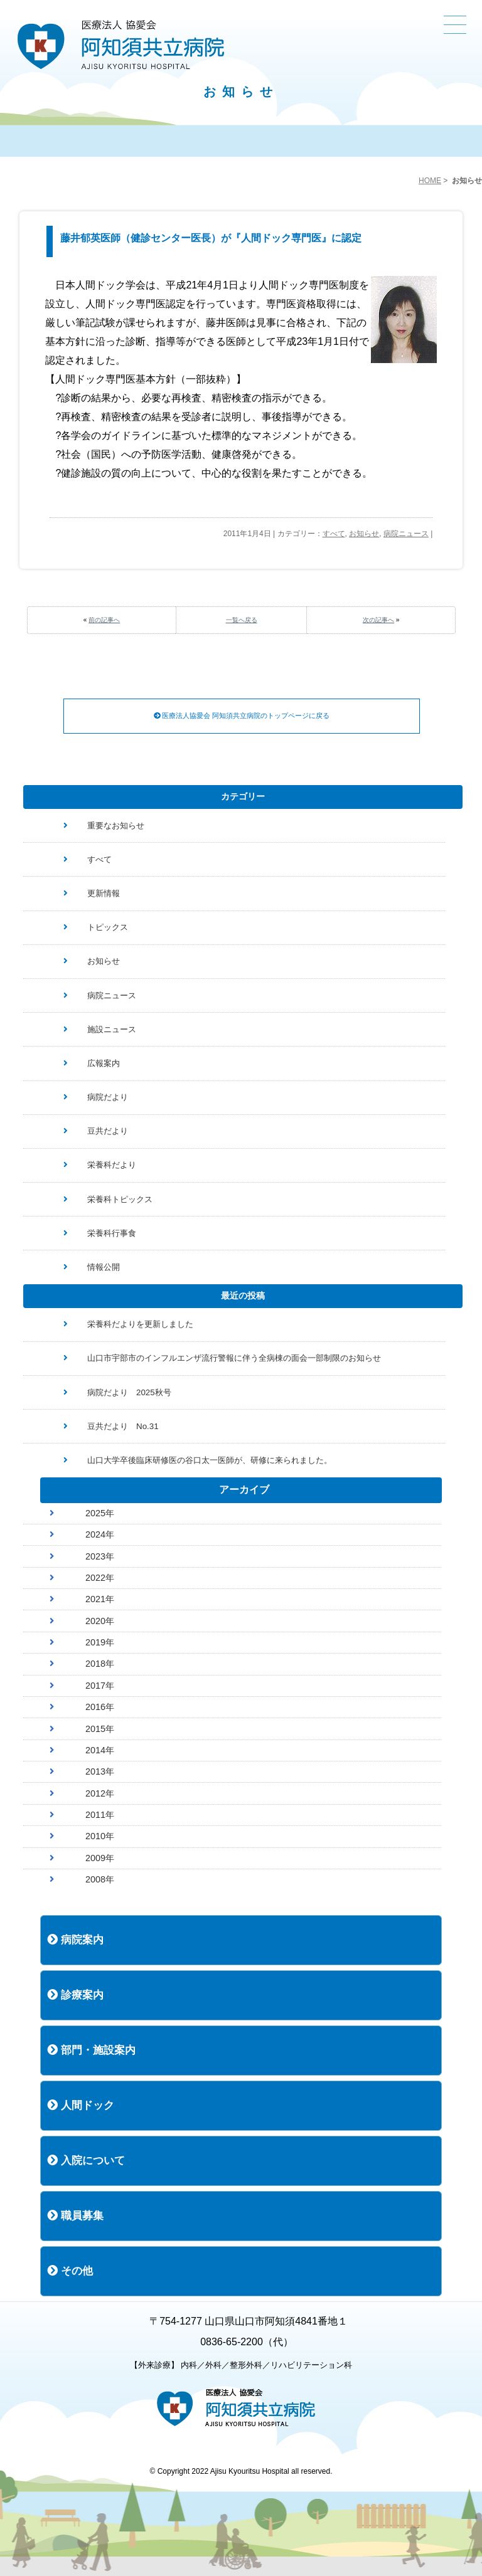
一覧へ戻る (241, 619)
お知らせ (364, 533)
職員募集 (75, 2216)
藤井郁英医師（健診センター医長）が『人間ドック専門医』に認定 (211, 238)
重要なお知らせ (115, 825)
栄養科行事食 (111, 1233)
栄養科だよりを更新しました (140, 1324)
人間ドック (80, 2105)
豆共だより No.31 (123, 1426)
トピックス (107, 927)
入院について (86, 2161)
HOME (430, 180)
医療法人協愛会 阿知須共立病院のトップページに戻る (242, 715)
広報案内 (103, 1063)
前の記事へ (104, 619)
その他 (70, 2271)
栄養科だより (111, 1164)
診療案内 (75, 1995)
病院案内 (75, 1940)
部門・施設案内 (91, 2050)
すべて (334, 533)
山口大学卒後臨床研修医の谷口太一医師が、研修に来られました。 (209, 1460)
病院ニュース (406, 533)
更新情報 (103, 893)
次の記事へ (378, 619)
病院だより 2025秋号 (129, 1392)
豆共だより (107, 1131)
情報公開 (103, 1267)
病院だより (107, 1097)
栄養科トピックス (120, 1199)
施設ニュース (111, 1029)
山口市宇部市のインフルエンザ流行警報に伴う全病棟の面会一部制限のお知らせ (234, 1358)
